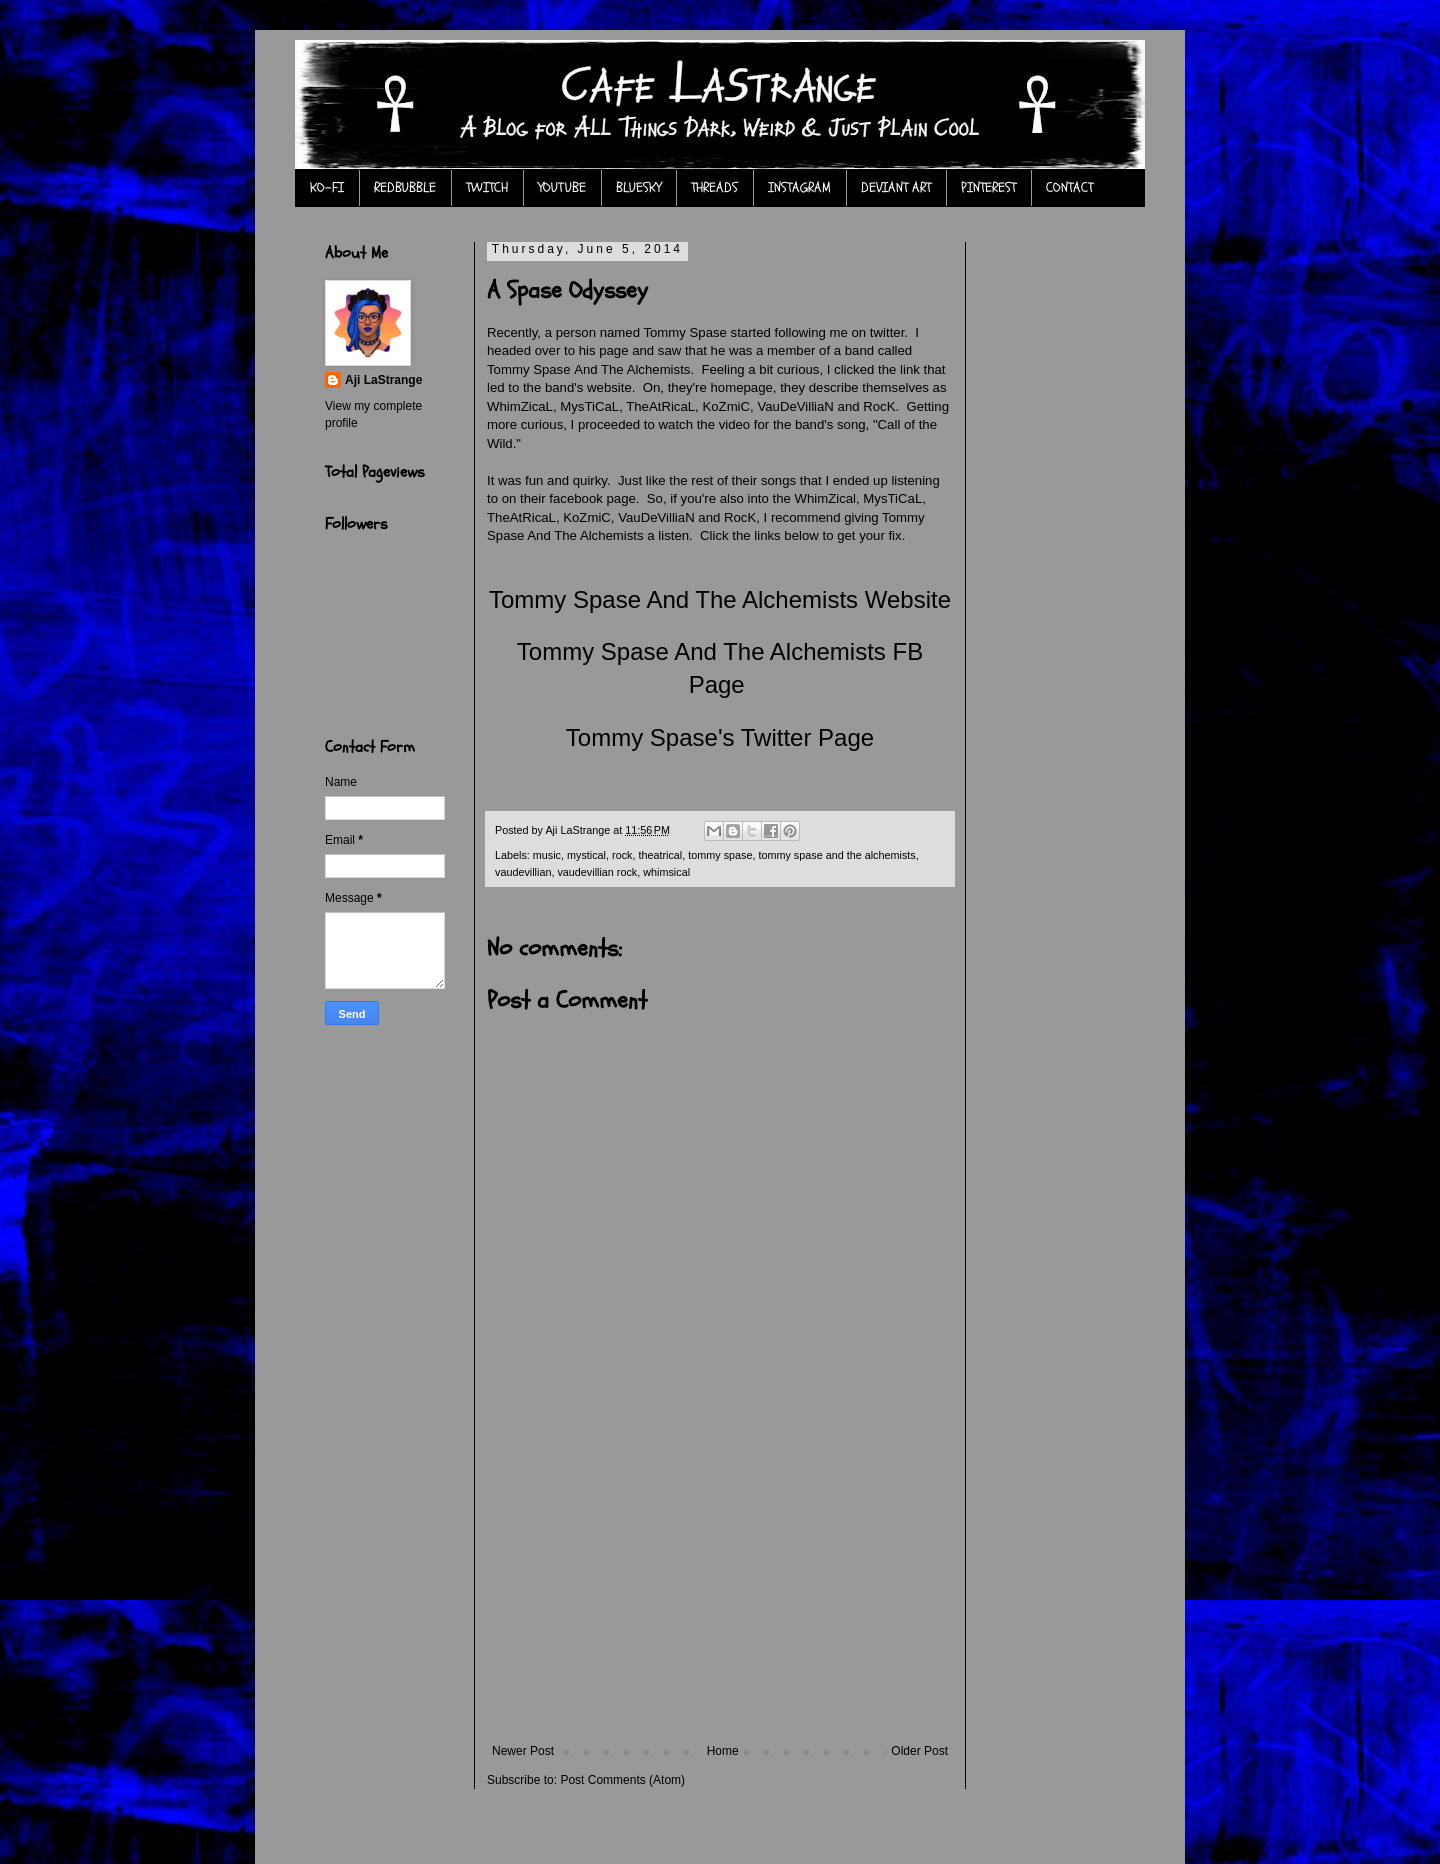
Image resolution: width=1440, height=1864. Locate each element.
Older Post (919, 1751)
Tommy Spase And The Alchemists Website (720, 599)
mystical (586, 855)
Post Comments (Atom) (622, 1780)
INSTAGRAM (799, 187)
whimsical (666, 872)
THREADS (714, 187)
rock (622, 855)
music (547, 855)
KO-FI (327, 187)
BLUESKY (638, 187)
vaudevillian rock (597, 872)
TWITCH (487, 187)
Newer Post (523, 1751)
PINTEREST (988, 187)
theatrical (660, 855)
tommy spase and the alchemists (836, 855)
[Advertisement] (720, 1594)
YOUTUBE (562, 187)
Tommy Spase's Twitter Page (720, 737)
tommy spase (720, 855)
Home (723, 1751)
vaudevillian (523, 872)
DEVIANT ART (896, 187)
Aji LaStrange (383, 380)
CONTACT (1069, 187)
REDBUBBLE (405, 187)
